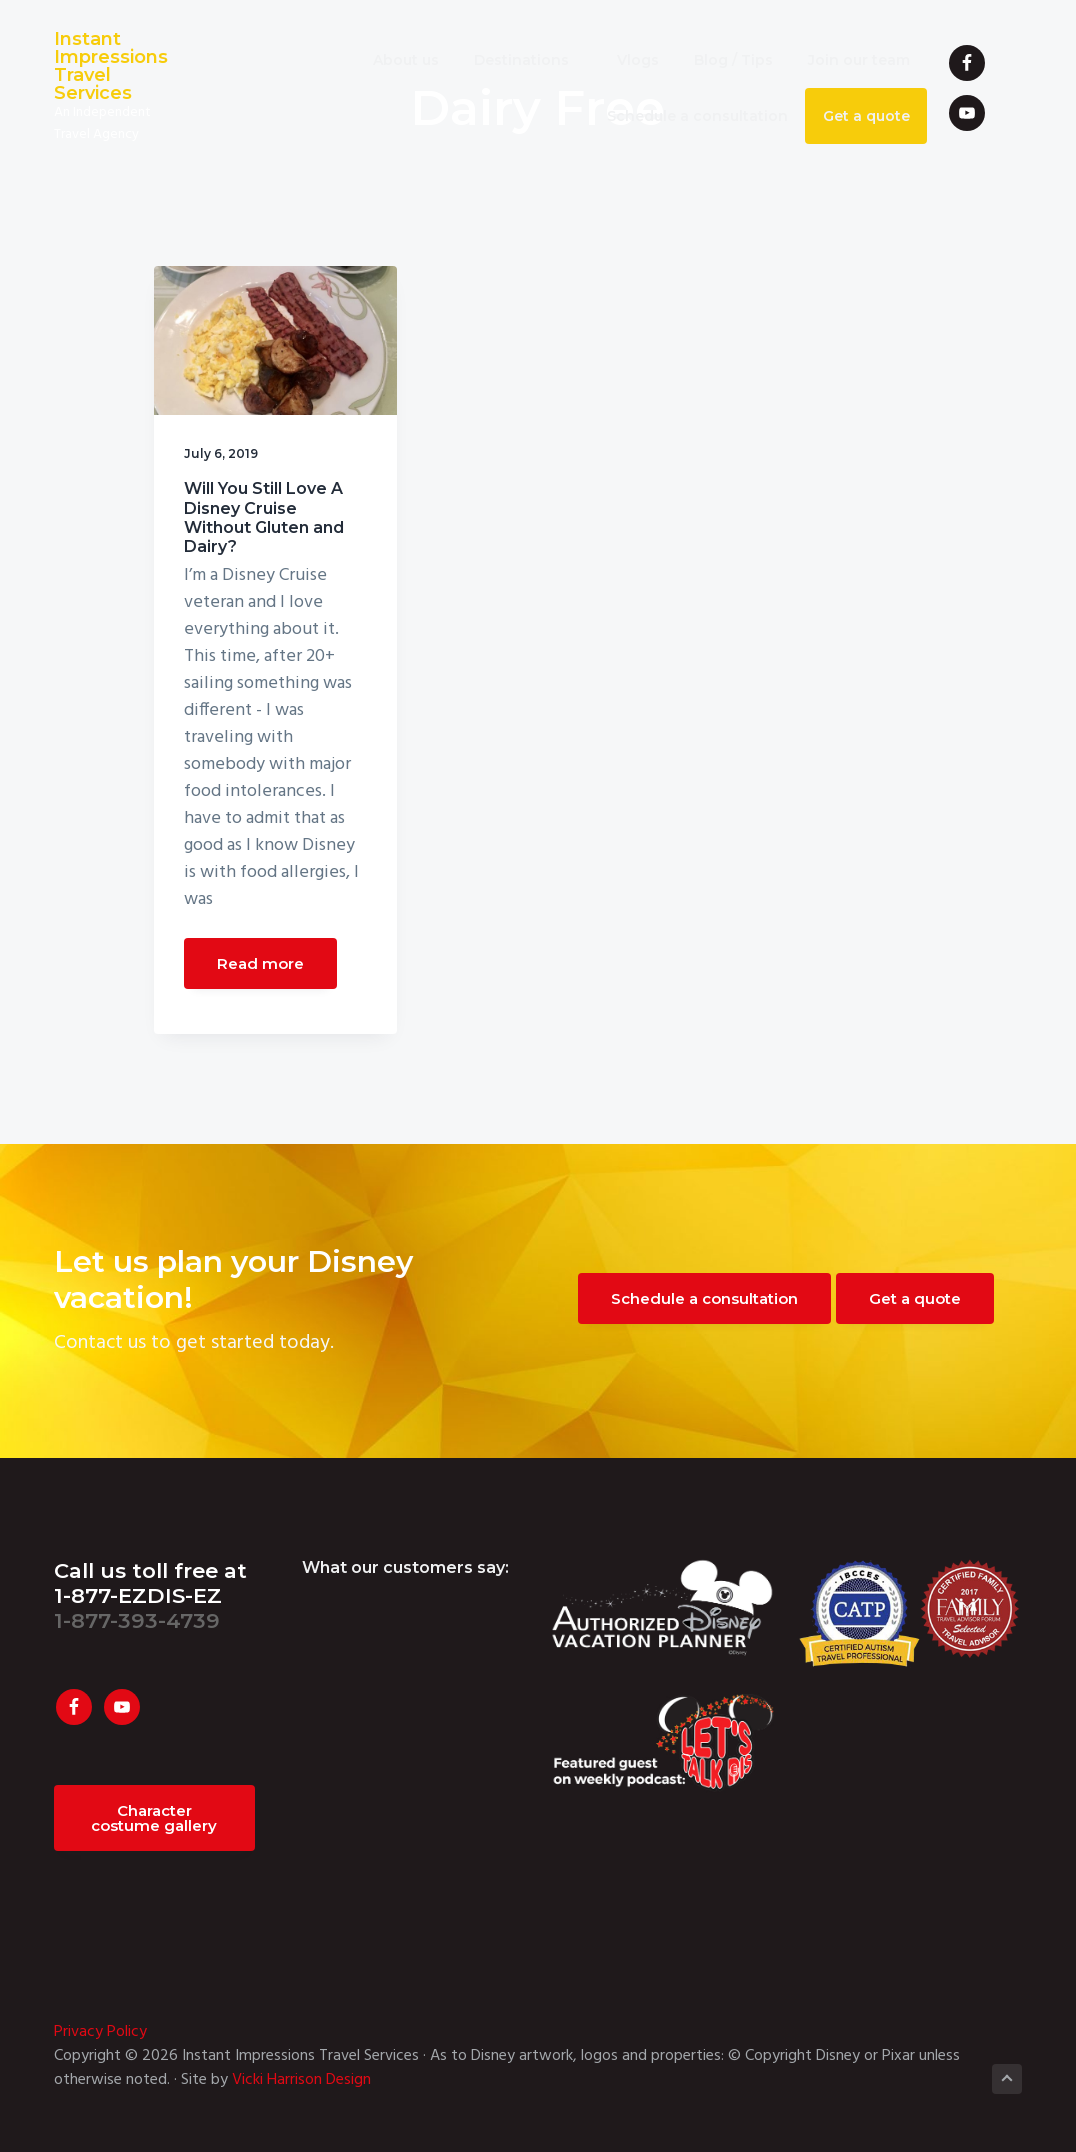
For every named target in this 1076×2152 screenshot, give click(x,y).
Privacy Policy (100, 2032)
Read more (260, 963)
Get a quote (915, 1298)
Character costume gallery (154, 1818)
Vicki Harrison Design (301, 2080)
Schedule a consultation (704, 1298)
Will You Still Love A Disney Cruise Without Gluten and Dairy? (264, 517)
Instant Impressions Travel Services (111, 66)
